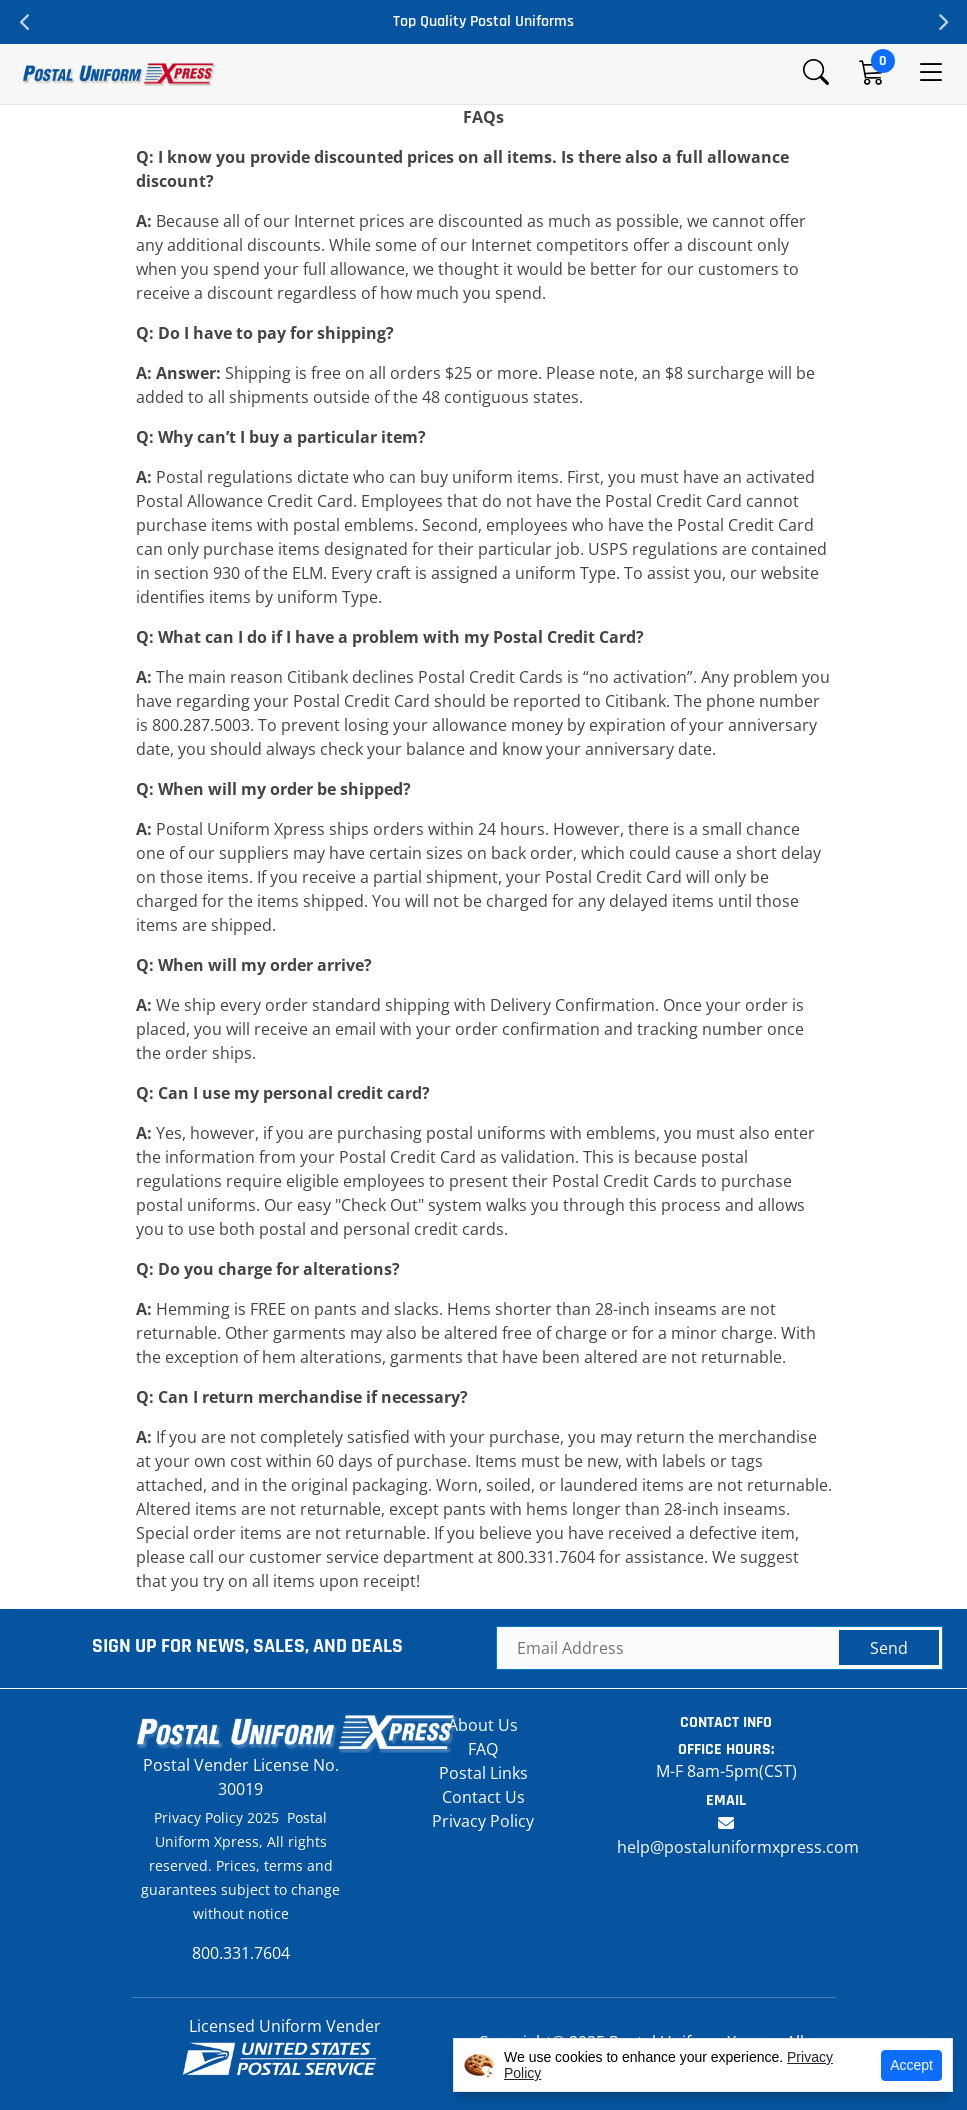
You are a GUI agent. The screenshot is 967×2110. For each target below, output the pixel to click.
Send (889, 1648)
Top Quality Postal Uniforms (483, 21)
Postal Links (483, 1773)
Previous (25, 22)
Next (942, 22)
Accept (911, 2065)
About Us (483, 1725)
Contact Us (483, 1797)
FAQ (483, 1749)
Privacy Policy (483, 1821)
